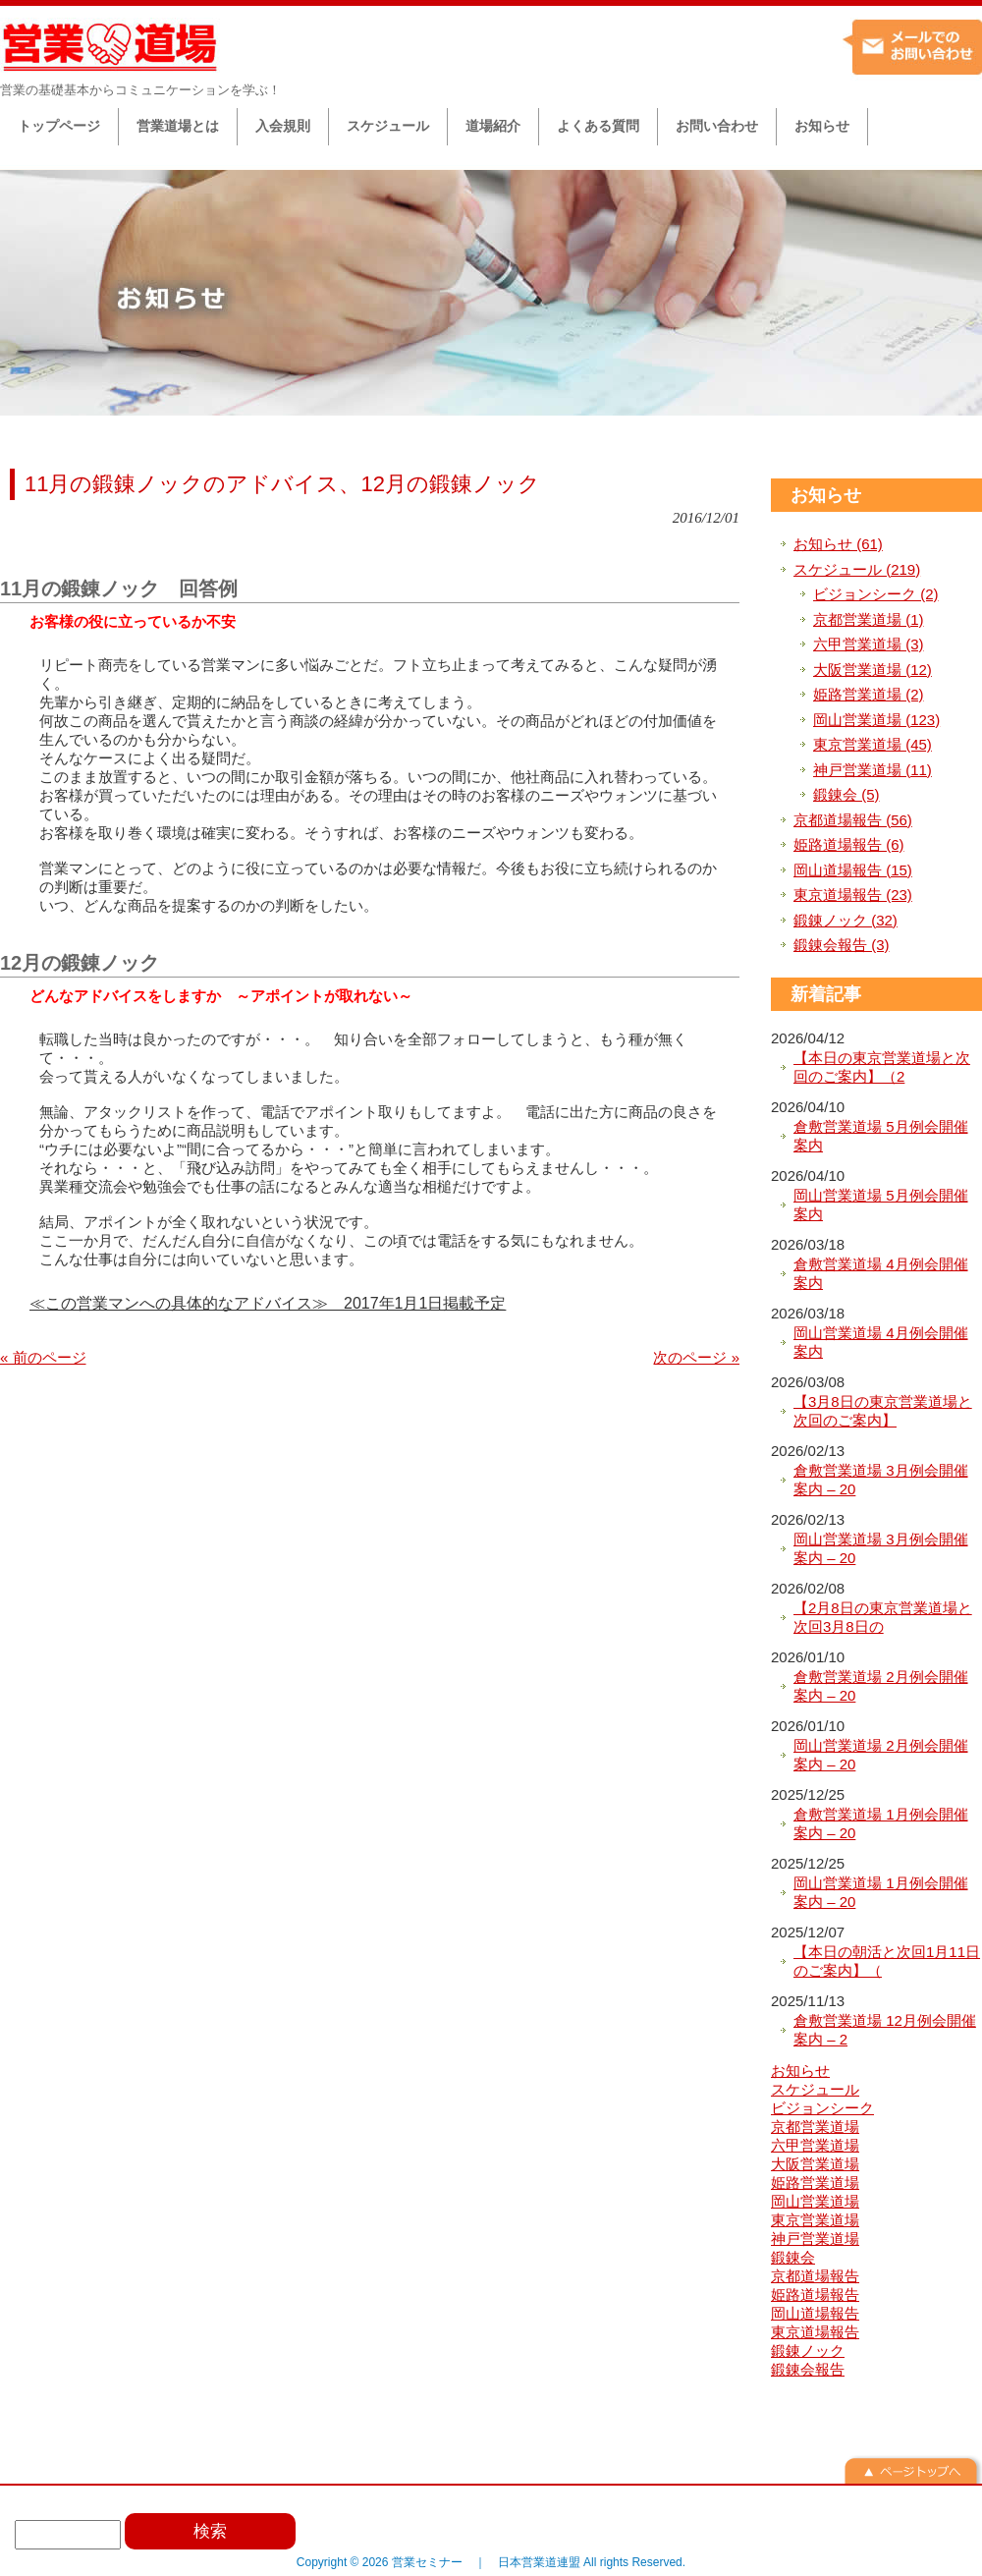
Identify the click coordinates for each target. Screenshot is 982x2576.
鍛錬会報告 (808, 2369)
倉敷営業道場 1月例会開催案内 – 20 (880, 1824)
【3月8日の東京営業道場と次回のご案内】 (882, 1411)
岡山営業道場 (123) (876, 719)
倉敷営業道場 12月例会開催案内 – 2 (884, 2030)
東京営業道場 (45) (872, 744)
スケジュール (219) (856, 569)
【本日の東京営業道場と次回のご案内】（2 (881, 1067)
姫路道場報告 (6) (848, 844)
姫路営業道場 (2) (868, 694)
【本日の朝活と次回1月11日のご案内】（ (886, 1961)
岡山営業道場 (815, 2201)
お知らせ (826, 495)
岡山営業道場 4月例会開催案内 (880, 1342)
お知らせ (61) (838, 543)
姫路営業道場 (815, 2182)
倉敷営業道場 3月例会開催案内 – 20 (880, 1480)
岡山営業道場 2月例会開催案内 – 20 (880, 1755)
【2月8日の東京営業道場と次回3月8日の (882, 1617)
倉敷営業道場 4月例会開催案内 (880, 1274)
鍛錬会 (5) (846, 794)
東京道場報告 (815, 2332)
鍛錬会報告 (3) (841, 944)
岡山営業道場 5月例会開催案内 (880, 1205)
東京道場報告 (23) (852, 894)
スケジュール (815, 2089)
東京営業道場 (815, 2220)
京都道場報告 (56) (852, 820)
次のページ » (696, 1357)
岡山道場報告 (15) (852, 870)
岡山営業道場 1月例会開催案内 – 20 (880, 1893)
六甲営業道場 (815, 2145)
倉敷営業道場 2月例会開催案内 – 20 (880, 1686)
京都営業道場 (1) (868, 619)
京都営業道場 (815, 2126)
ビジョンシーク (822, 2108)
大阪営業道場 (815, 2164)
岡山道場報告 (815, 2313)
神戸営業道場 (815, 2238)
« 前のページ (43, 1357)
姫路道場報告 (815, 2294)
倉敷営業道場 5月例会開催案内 (880, 1136)
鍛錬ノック (808, 2350)
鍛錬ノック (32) (845, 920)
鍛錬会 (793, 2257)
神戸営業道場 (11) (872, 769)
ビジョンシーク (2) (876, 594)
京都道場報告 (815, 2276)
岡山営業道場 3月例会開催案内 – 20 (880, 1549)
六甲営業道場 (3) (868, 644)
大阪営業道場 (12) (872, 669)
